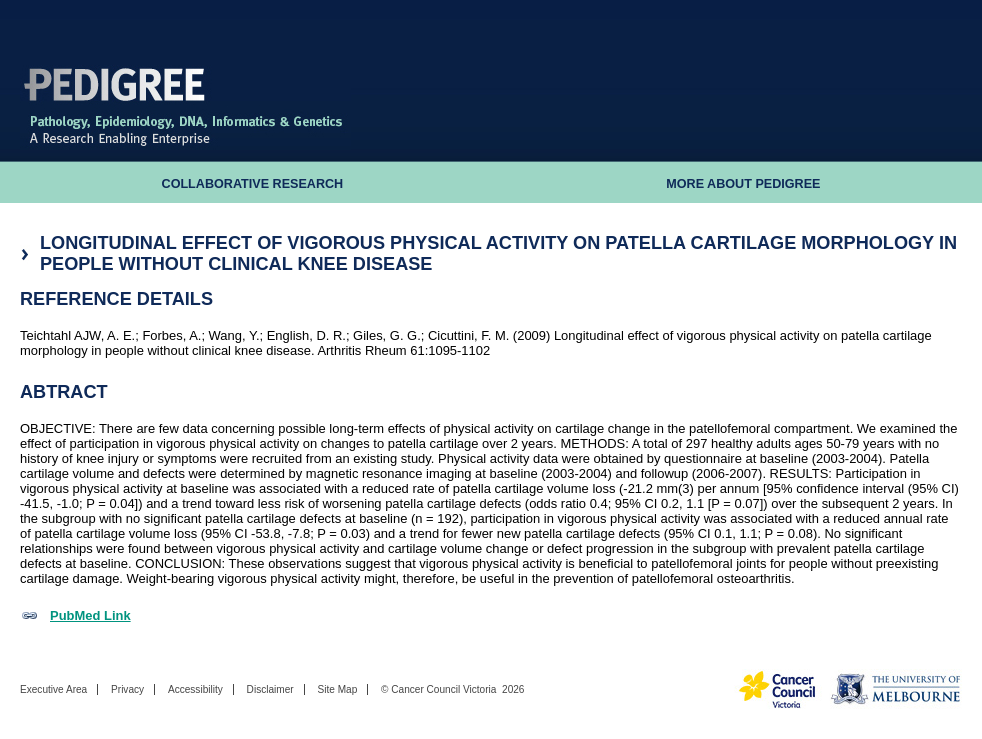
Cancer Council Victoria (443, 689)
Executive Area (53, 689)
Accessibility (195, 689)
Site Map (337, 689)
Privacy (127, 689)
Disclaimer (270, 689)
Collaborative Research (253, 184)
